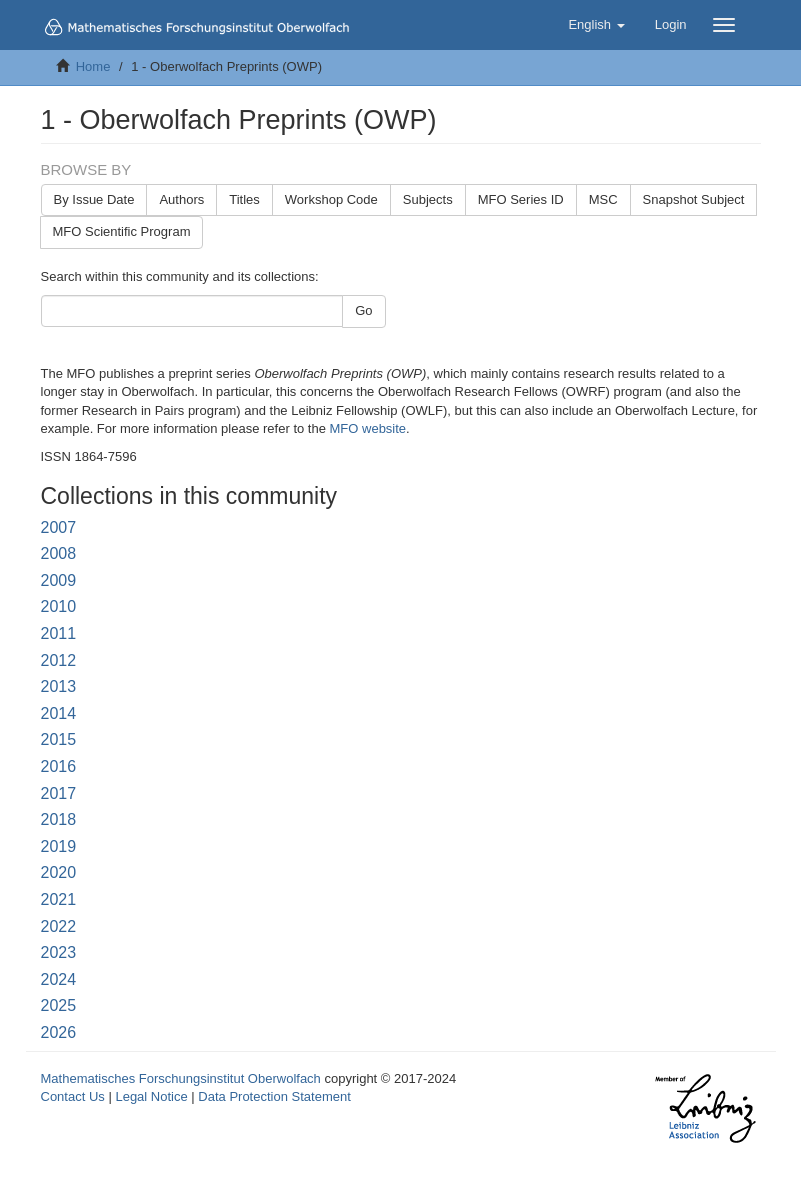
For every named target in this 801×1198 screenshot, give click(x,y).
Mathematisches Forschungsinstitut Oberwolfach (181, 1078)
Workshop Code (331, 199)
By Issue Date (94, 199)
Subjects (428, 199)
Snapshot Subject (694, 199)
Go (363, 310)
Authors (181, 199)
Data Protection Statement (274, 1096)
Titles (244, 199)
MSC (603, 199)
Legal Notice (151, 1096)
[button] (596, 25)
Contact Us (73, 1096)
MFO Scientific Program (122, 231)
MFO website (368, 428)
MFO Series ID (521, 199)
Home (93, 66)
